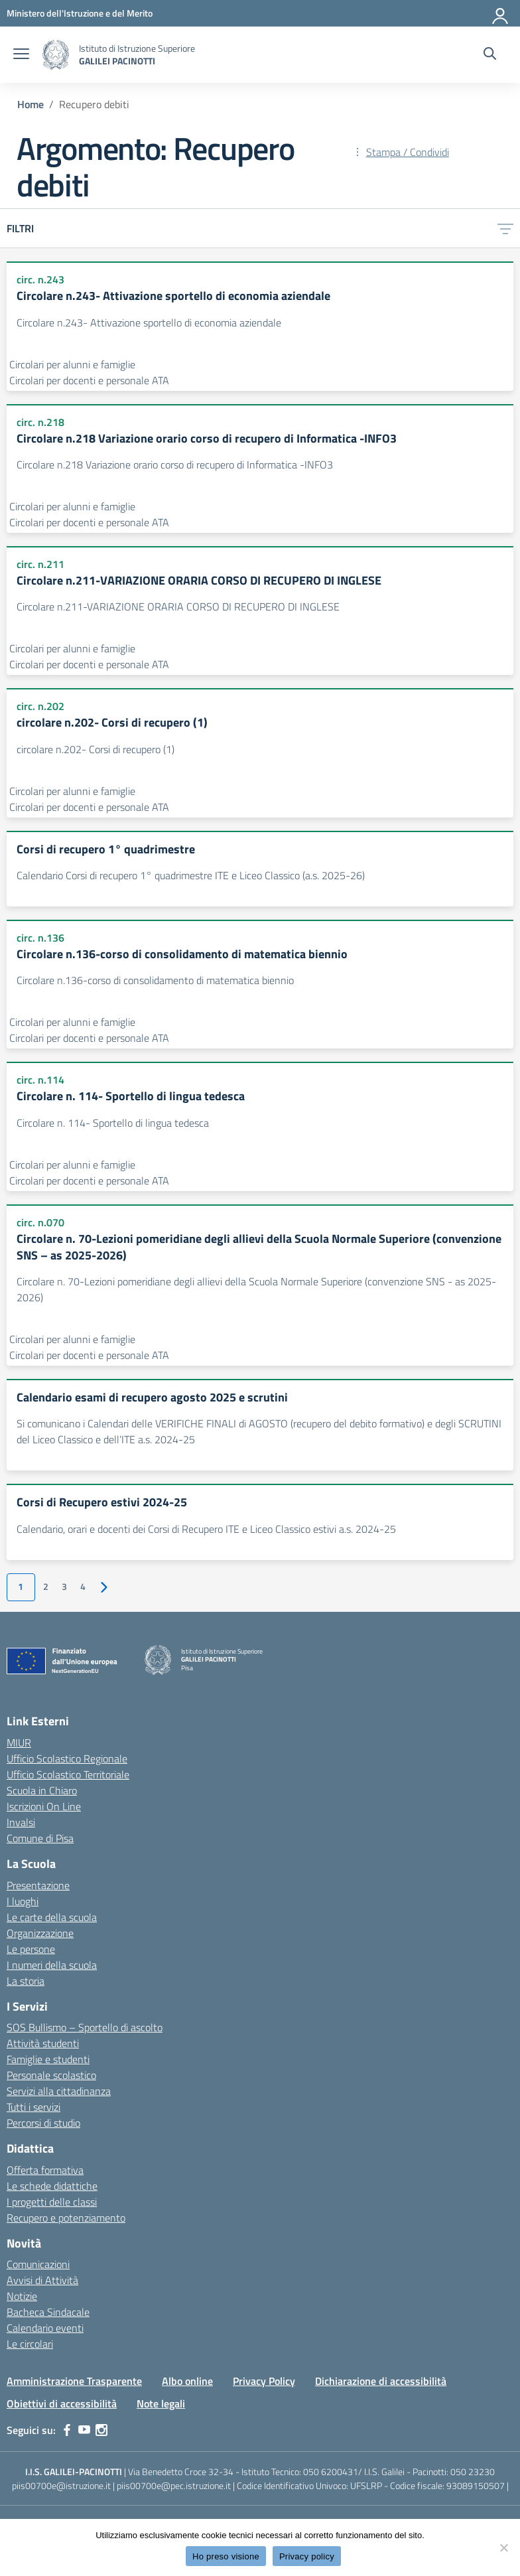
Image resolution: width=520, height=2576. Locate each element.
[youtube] (84, 2430)
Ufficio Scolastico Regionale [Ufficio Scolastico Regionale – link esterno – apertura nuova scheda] (67, 1758)
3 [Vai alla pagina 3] (64, 1586)
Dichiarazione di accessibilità (380, 2381)
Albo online (187, 2381)
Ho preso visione (225, 2556)
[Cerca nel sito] (490, 55)
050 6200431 (330, 2471)
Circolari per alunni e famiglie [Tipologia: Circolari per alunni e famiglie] (72, 364)
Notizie (22, 2296)
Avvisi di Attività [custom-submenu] (42, 2280)
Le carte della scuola (52, 1917)
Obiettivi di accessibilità (62, 2403)
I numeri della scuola (52, 1965)
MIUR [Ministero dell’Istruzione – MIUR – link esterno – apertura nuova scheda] (19, 1743)
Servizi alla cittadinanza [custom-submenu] (59, 2091)
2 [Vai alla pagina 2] (45, 1586)
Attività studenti (43, 2043)
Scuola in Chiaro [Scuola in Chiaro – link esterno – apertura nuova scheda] (42, 1790)
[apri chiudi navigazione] (21, 55)
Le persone (31, 1949)
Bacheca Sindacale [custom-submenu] (48, 2312)
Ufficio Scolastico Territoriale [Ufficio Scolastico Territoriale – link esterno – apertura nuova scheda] (68, 1774)
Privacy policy (306, 2556)
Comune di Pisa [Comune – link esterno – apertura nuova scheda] (40, 1838)
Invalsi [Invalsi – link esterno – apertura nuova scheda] (21, 1822)
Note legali (161, 2403)
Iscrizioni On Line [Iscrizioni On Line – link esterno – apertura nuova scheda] (44, 1806)
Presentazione (38, 1885)
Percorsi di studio (43, 2123)
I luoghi (22, 1901)
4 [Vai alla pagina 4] (83, 1586)
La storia (25, 1981)
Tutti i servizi (33, 2107)
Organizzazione (40, 1933)
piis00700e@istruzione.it (61, 2485)
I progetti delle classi (52, 2202)
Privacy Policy (264, 2381)
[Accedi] (500, 13)
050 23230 (472, 2471)
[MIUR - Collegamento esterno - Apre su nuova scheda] (80, 13)
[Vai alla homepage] (55, 55)
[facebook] (67, 2430)
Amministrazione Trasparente (74, 2381)
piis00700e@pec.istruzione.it (174, 2485)
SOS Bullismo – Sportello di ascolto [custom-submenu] (84, 2027)
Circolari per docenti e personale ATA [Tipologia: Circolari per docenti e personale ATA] (89, 380)
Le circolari (30, 2344)
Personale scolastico (51, 2075)
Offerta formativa (45, 2170)
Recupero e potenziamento (66, 2218)
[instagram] (101, 2430)
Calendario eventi (45, 2328)
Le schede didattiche (52, 2186)
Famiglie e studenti (48, 2059)
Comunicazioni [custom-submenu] (38, 2264)
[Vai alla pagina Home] (30, 104)
